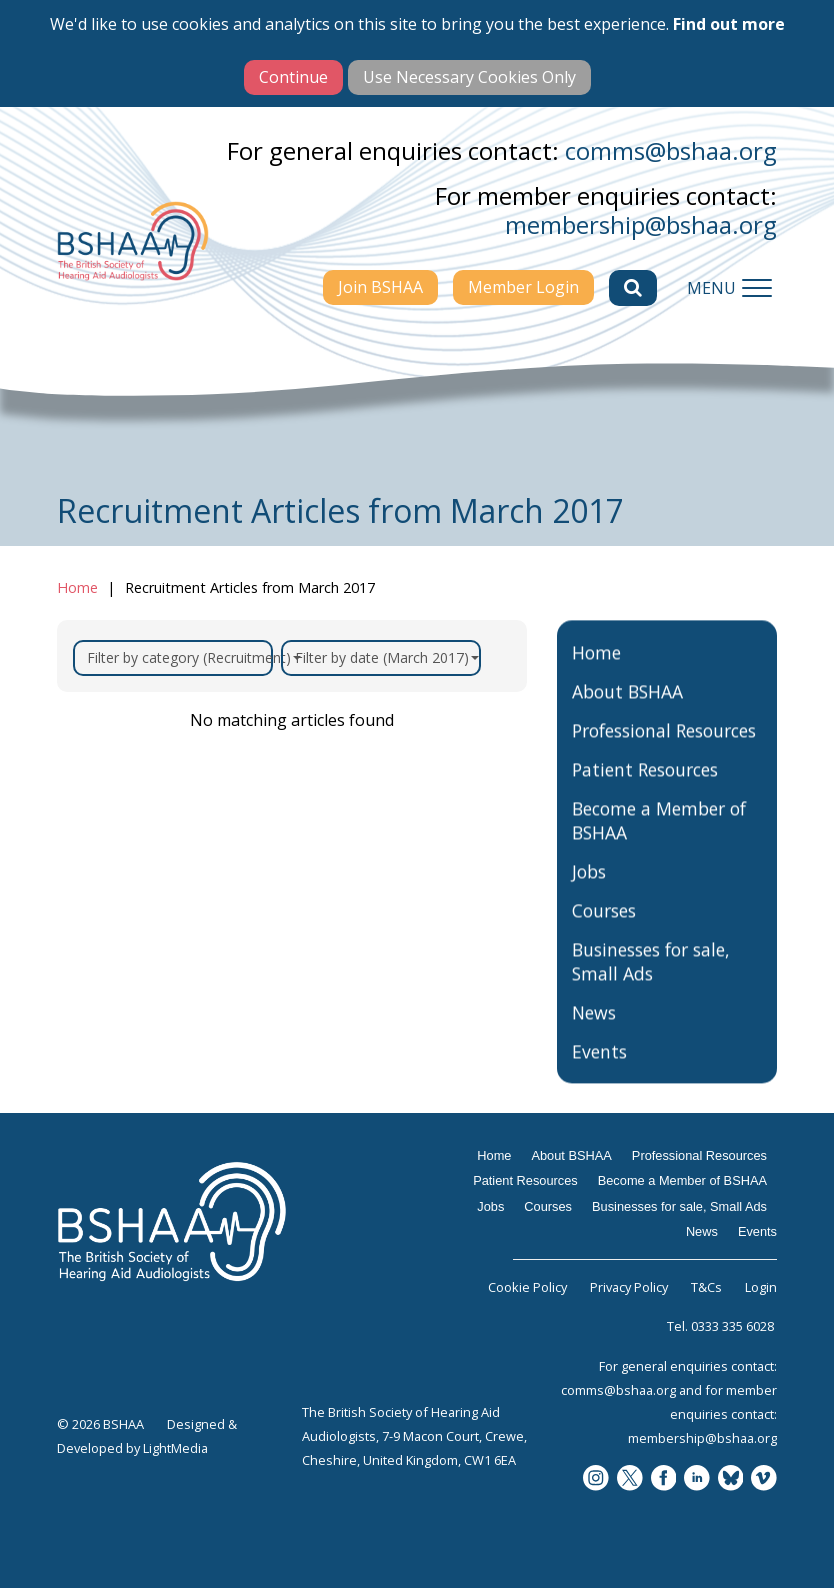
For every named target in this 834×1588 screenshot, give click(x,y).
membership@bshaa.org (641, 224)
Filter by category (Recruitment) (180, 657)
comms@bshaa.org (671, 150)
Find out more (729, 24)
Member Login (523, 287)
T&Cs (706, 1287)
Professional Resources (664, 752)
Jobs (589, 893)
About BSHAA (627, 713)
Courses (604, 932)
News (594, 1034)
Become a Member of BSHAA (659, 842)
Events (599, 1073)
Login (761, 1287)
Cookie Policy (527, 1287)
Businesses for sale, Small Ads (651, 983)
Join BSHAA (380, 287)
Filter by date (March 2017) (387, 657)
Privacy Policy (629, 1287)
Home (77, 587)
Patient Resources (645, 791)
